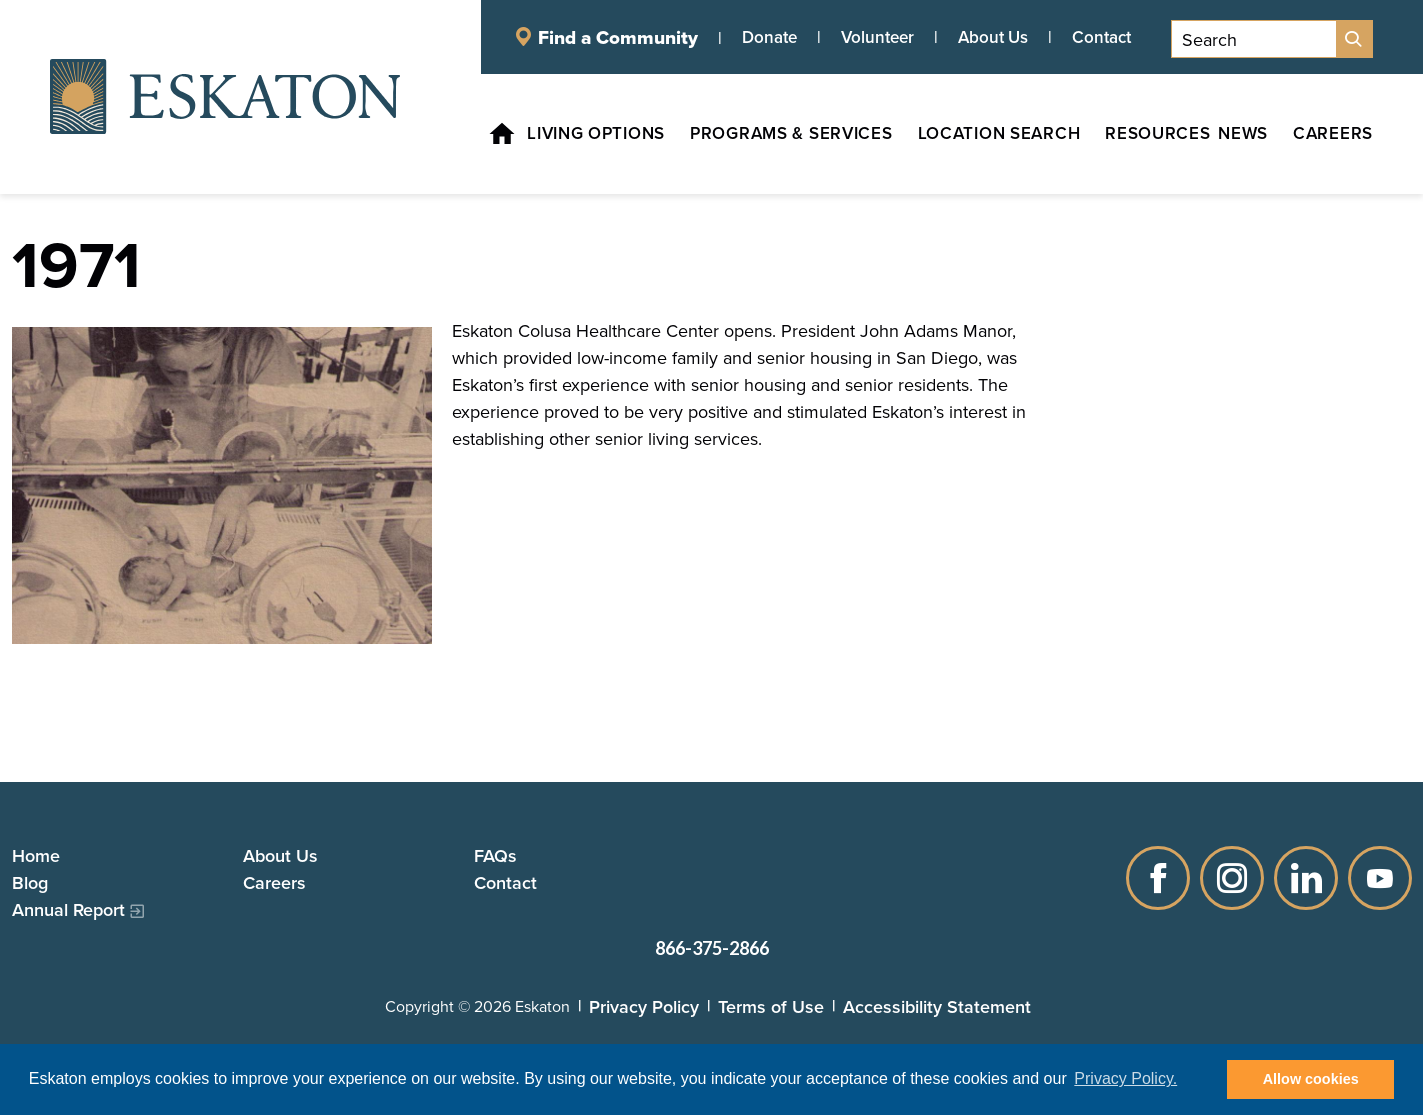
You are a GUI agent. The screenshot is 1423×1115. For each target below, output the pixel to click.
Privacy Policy (644, 1006)
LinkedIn (1306, 878)
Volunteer (877, 37)
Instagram (1232, 878)
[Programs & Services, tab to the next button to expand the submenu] (779, 134)
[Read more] (222, 485)
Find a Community (618, 37)
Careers (274, 882)
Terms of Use (771, 1006)
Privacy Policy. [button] (1125, 1078)
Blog (30, 882)
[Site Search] (1354, 39)
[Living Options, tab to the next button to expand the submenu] (584, 134)
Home (36, 855)
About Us (993, 37)
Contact (1101, 37)
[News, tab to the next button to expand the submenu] (1243, 134)
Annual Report (68, 909)
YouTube (1380, 878)
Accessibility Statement (937, 1006)
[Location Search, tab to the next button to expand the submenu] (986, 134)
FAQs (495, 855)
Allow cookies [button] (1311, 1079)
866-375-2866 (712, 948)
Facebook (1158, 878)
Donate (769, 37)
